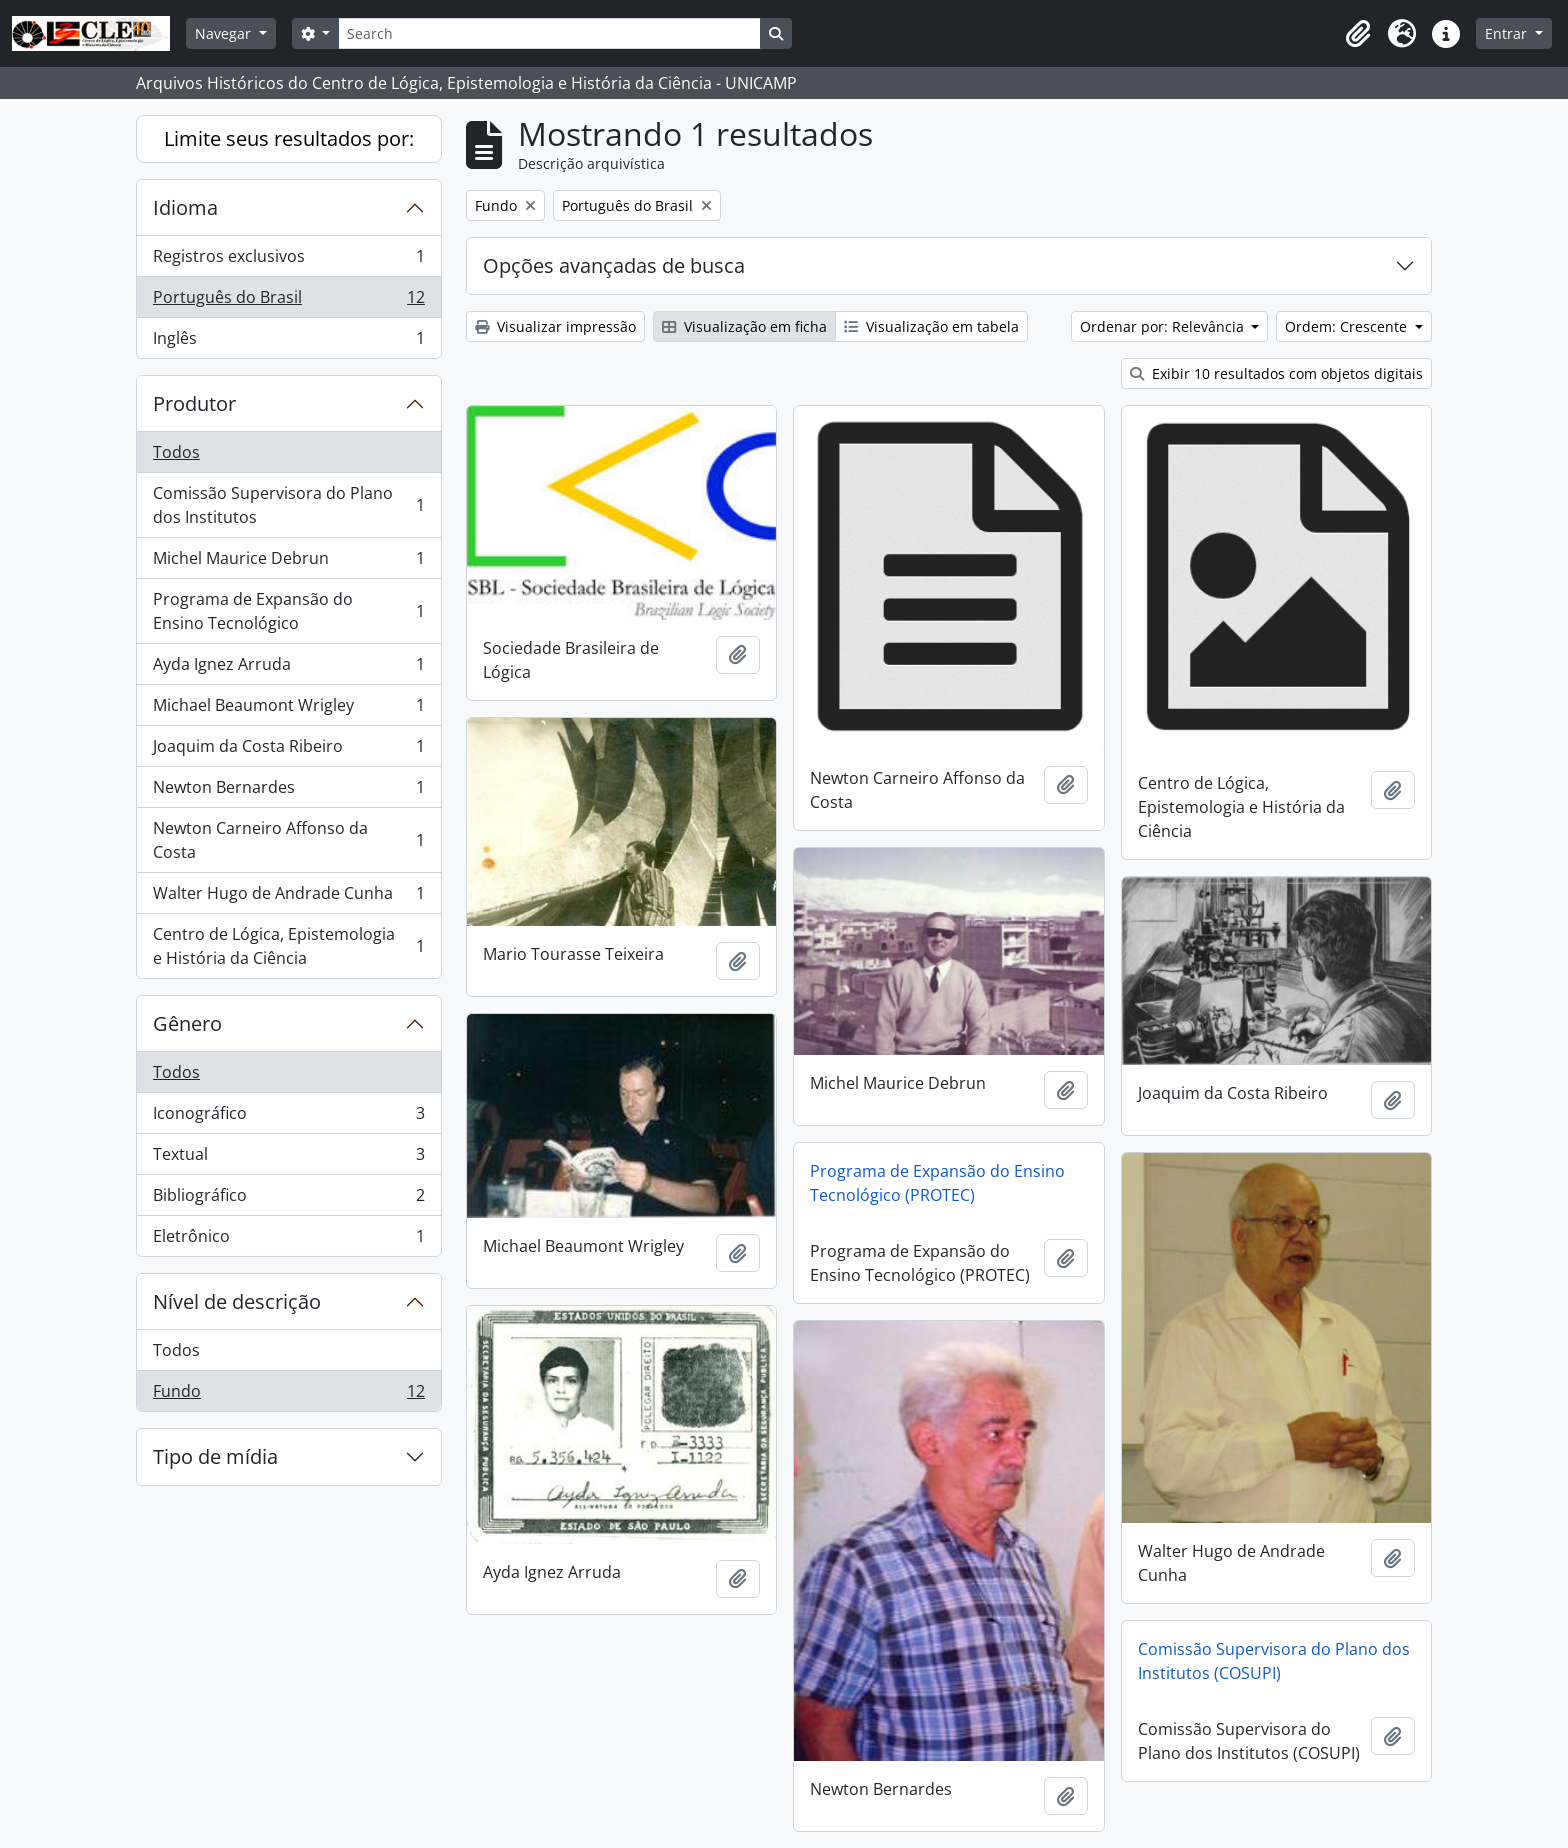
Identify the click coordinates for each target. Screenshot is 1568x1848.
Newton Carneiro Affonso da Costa (288, 840)
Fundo (288, 1395)
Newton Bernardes (288, 791)
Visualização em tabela (931, 326)
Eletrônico (288, 1240)
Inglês (288, 342)
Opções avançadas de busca (614, 265)
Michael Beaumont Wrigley (288, 709)
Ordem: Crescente (1348, 326)
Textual (288, 1158)
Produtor (194, 403)
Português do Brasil (288, 301)
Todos (176, 452)
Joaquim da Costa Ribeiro (288, 750)
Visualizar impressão (555, 326)
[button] (1358, 34)
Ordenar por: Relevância (1164, 326)
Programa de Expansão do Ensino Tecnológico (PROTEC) (937, 1183)
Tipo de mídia (215, 1456)
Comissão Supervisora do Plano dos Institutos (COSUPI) (1274, 1661)
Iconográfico (288, 1117)
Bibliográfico (288, 1199)
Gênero (187, 1023)
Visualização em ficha (744, 326)
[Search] (549, 33)
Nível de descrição (237, 1301)
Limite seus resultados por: (289, 138)
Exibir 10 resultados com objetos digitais (1276, 373)
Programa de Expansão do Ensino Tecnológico (288, 611)
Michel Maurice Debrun (288, 562)
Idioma (185, 207)
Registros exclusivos (288, 260)
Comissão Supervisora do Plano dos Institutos (288, 505)
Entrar (1508, 33)
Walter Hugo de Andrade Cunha (288, 897)
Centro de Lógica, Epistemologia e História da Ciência (288, 946)
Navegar (225, 33)
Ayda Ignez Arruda (288, 668)
